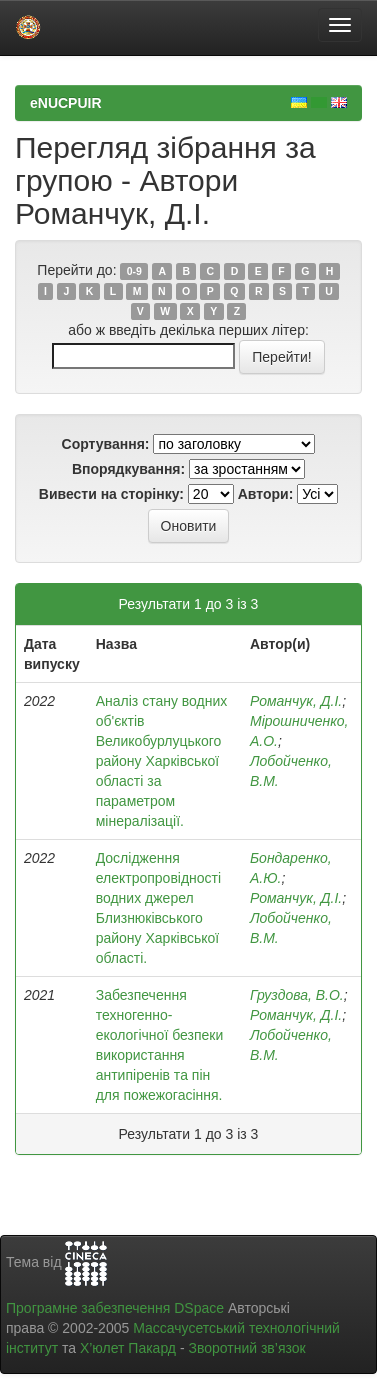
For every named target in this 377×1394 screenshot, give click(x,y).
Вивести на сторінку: (111, 494)
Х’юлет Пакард (128, 1348)
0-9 (134, 271)
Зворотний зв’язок (246, 1348)
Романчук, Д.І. (296, 701)
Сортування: (106, 444)
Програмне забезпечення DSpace (115, 1308)
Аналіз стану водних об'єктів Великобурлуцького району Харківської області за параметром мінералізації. (162, 761)
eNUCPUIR (66, 103)
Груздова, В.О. (297, 995)
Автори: (266, 494)
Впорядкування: (128, 469)
